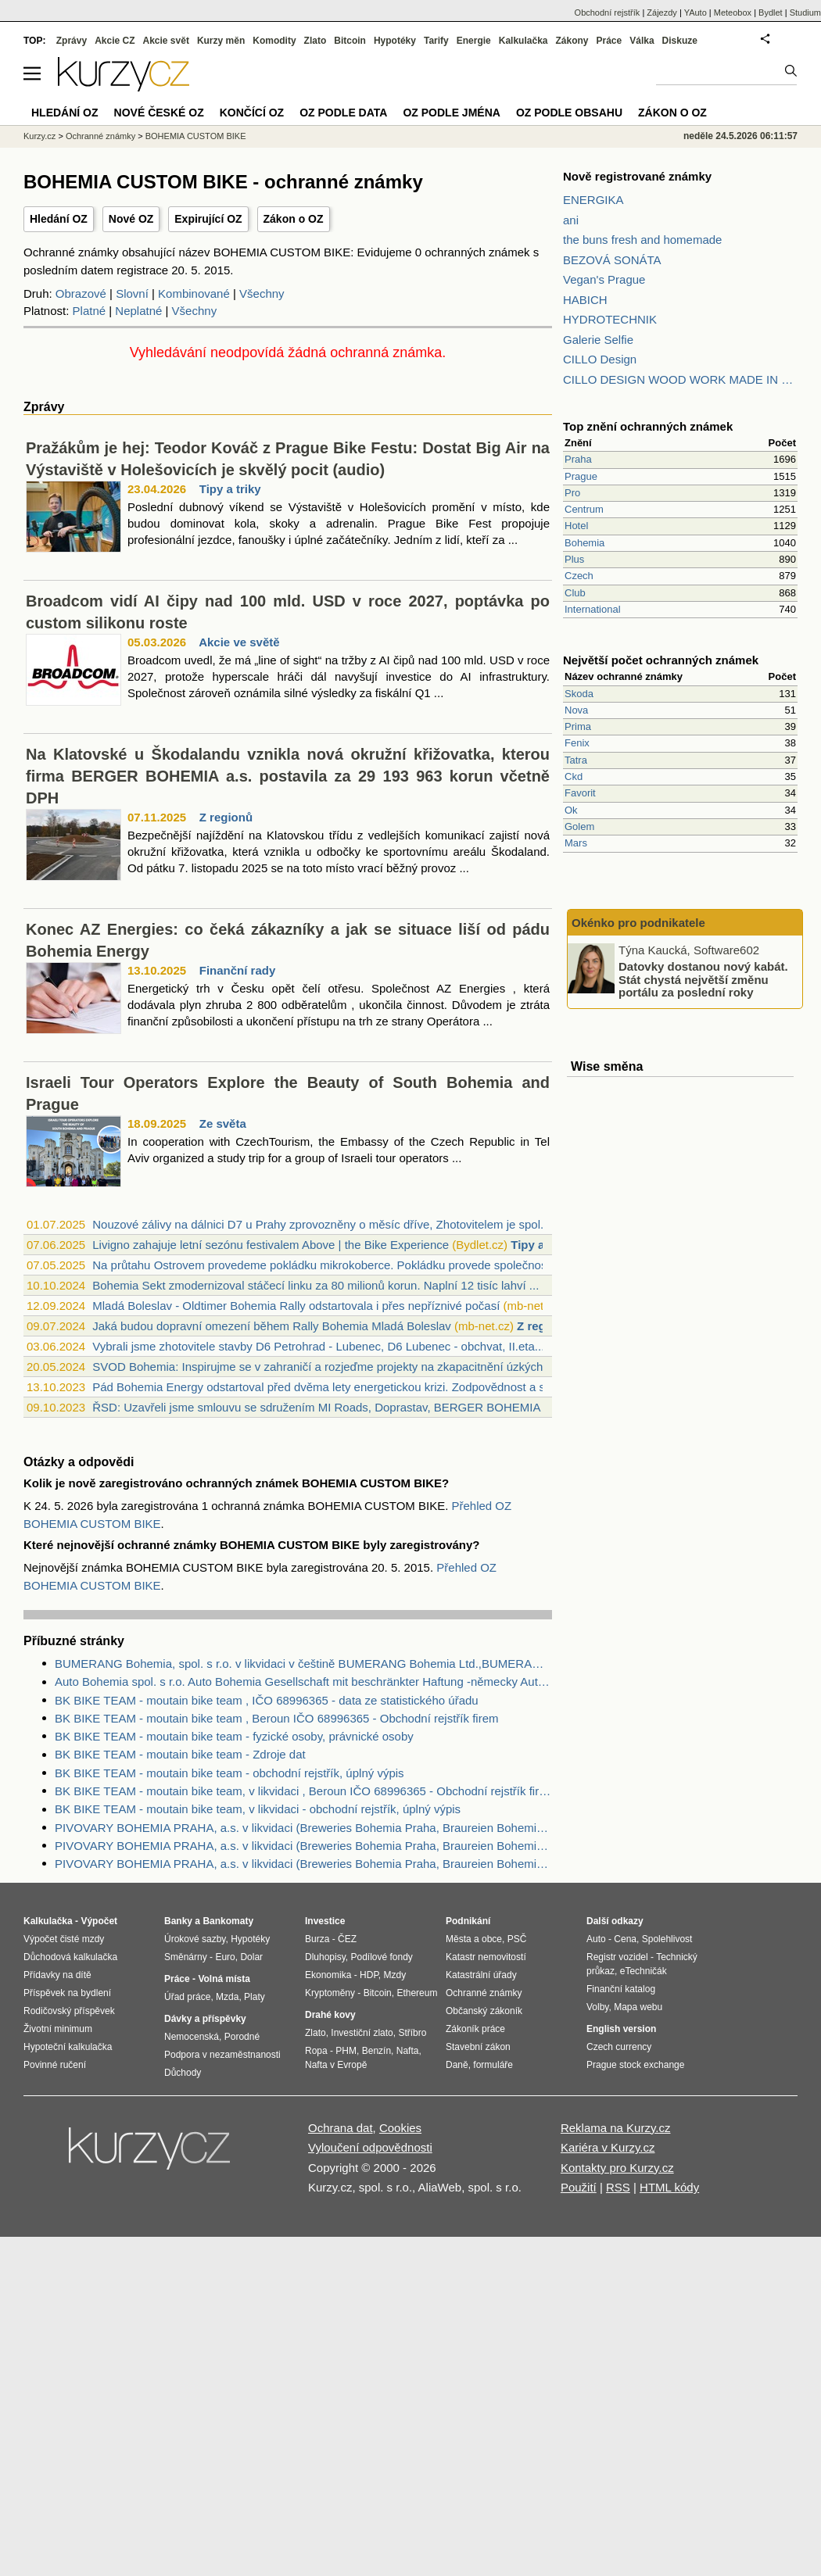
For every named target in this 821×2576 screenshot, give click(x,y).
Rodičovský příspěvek (69, 2010)
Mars (576, 843)
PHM (346, 2050)
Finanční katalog (620, 1989)
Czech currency (618, 2046)
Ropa (316, 2050)
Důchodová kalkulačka (70, 1957)
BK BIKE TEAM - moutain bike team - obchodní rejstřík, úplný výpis (229, 1773)
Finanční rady (237, 970)
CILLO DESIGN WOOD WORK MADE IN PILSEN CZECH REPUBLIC (680, 379)
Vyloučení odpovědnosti (370, 2147)
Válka (641, 40)
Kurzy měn (221, 40)
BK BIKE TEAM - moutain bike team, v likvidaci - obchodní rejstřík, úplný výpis (258, 1809)
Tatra (576, 760)
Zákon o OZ (294, 219)
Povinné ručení (54, 2064)
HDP (369, 1975)
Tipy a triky (230, 489)
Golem (579, 826)
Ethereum (416, 1992)
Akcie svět (166, 40)
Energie (474, 40)
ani (571, 220)
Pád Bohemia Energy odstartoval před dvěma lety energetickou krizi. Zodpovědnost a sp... (326, 1387)
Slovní (132, 293)
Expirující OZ (208, 219)
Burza (317, 1939)
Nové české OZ (159, 112)
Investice (325, 1921)
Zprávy (71, 40)
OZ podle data (343, 112)
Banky (178, 1921)
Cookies (400, 2127)
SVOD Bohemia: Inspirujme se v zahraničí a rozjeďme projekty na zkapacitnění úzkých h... (327, 1366)
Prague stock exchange (635, 2064)
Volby (597, 2007)
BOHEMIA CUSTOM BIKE (195, 136)
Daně (457, 2064)
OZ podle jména (451, 112)
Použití (579, 2187)
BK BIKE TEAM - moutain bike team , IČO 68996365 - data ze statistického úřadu (267, 1700)
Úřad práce (187, 1996)
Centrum (584, 509)
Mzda (227, 1996)
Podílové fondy (381, 1957)
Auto (596, 1939)
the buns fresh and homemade (642, 239)
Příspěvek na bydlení (67, 1992)
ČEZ (347, 1939)
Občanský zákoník (484, 2010)
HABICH (585, 299)
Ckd (574, 776)
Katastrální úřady (481, 1975)
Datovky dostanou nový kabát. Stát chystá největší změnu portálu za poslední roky (703, 979)
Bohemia (584, 543)
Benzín (376, 2050)
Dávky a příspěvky (205, 2018)
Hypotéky (395, 40)
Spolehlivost (667, 1939)
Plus (574, 559)
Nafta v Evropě (336, 2064)
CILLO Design (599, 359)
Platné (89, 310)
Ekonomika (328, 1975)
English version (621, 2028)
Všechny (262, 293)
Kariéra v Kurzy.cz (608, 2147)
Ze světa (222, 1123)
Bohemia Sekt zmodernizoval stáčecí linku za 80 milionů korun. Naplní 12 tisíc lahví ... (315, 1285)
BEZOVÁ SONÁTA (612, 260)
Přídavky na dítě (57, 1975)
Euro (225, 1957)
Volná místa (223, 1978)
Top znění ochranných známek (648, 426)
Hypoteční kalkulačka (67, 2046)
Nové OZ (131, 219)
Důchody (182, 2072)
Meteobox (732, 12)
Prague (581, 476)
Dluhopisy (325, 1957)
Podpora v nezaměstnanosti (222, 2054)
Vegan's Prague (604, 279)
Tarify (436, 40)
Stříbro (412, 2032)
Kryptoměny (330, 1992)
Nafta (407, 2050)
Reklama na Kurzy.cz (616, 2127)
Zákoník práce (475, 2028)
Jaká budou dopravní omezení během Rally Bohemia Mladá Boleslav (271, 1326)
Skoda (579, 693)
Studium (805, 12)
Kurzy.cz (39, 136)
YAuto (695, 12)
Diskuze (679, 40)
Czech (579, 575)
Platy (254, 1996)
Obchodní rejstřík (607, 12)
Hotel (576, 525)
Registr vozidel (617, 1957)
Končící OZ (252, 112)
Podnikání (468, 1921)
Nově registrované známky (637, 176)
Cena (625, 1939)
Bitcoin (350, 40)
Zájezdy (662, 12)
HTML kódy (669, 2187)
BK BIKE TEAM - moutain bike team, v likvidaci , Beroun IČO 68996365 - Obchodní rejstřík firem (303, 1791)
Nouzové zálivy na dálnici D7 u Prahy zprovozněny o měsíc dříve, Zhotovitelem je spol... (321, 1224)
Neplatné (138, 310)
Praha (578, 459)
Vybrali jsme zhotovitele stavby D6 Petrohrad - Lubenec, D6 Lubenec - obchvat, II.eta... (318, 1346)
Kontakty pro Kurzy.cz (617, 2167)
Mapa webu (638, 2007)
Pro (572, 493)
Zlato (315, 40)
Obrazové (81, 293)
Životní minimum (57, 2028)
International (593, 609)
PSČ (517, 1939)
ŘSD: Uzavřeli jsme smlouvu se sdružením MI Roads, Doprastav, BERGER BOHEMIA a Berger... (344, 1407)
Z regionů (226, 817)
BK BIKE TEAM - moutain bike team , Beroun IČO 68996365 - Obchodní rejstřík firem (276, 1718)
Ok (571, 810)
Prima (578, 726)
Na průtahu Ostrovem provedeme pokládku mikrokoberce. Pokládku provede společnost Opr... (337, 1265)
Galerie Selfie (598, 339)
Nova (576, 710)
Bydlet (770, 12)
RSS (618, 2187)
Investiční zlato (362, 2032)
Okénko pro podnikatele (638, 922)
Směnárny (185, 1957)
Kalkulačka (523, 40)
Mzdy (395, 1975)
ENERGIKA (593, 199)
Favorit (580, 793)
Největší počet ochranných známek (660, 660)
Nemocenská (191, 2036)
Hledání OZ (59, 219)
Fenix (577, 743)
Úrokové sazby (194, 1939)
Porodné (242, 2036)
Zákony (571, 40)
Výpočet (99, 1921)
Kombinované (194, 293)
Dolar (251, 1957)
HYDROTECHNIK (610, 319)
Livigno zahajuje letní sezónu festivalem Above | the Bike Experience (270, 1244)
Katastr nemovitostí (486, 1957)
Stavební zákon (478, 2046)
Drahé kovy (330, 2014)
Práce (609, 40)
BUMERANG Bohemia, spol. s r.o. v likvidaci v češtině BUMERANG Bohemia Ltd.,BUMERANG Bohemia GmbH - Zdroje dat (303, 1663)
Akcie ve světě (239, 642)
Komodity (274, 40)
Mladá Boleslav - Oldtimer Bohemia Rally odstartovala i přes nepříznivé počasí (296, 1305)
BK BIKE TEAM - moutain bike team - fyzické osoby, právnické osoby (234, 1736)
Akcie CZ (114, 40)
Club (575, 593)
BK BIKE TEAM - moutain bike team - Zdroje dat (180, 1754)
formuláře (493, 2064)
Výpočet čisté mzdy (63, 1939)
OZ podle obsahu (569, 112)
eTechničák (643, 1971)
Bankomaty (228, 1921)
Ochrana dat (340, 2127)
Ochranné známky (100, 136)
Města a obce (474, 1939)
